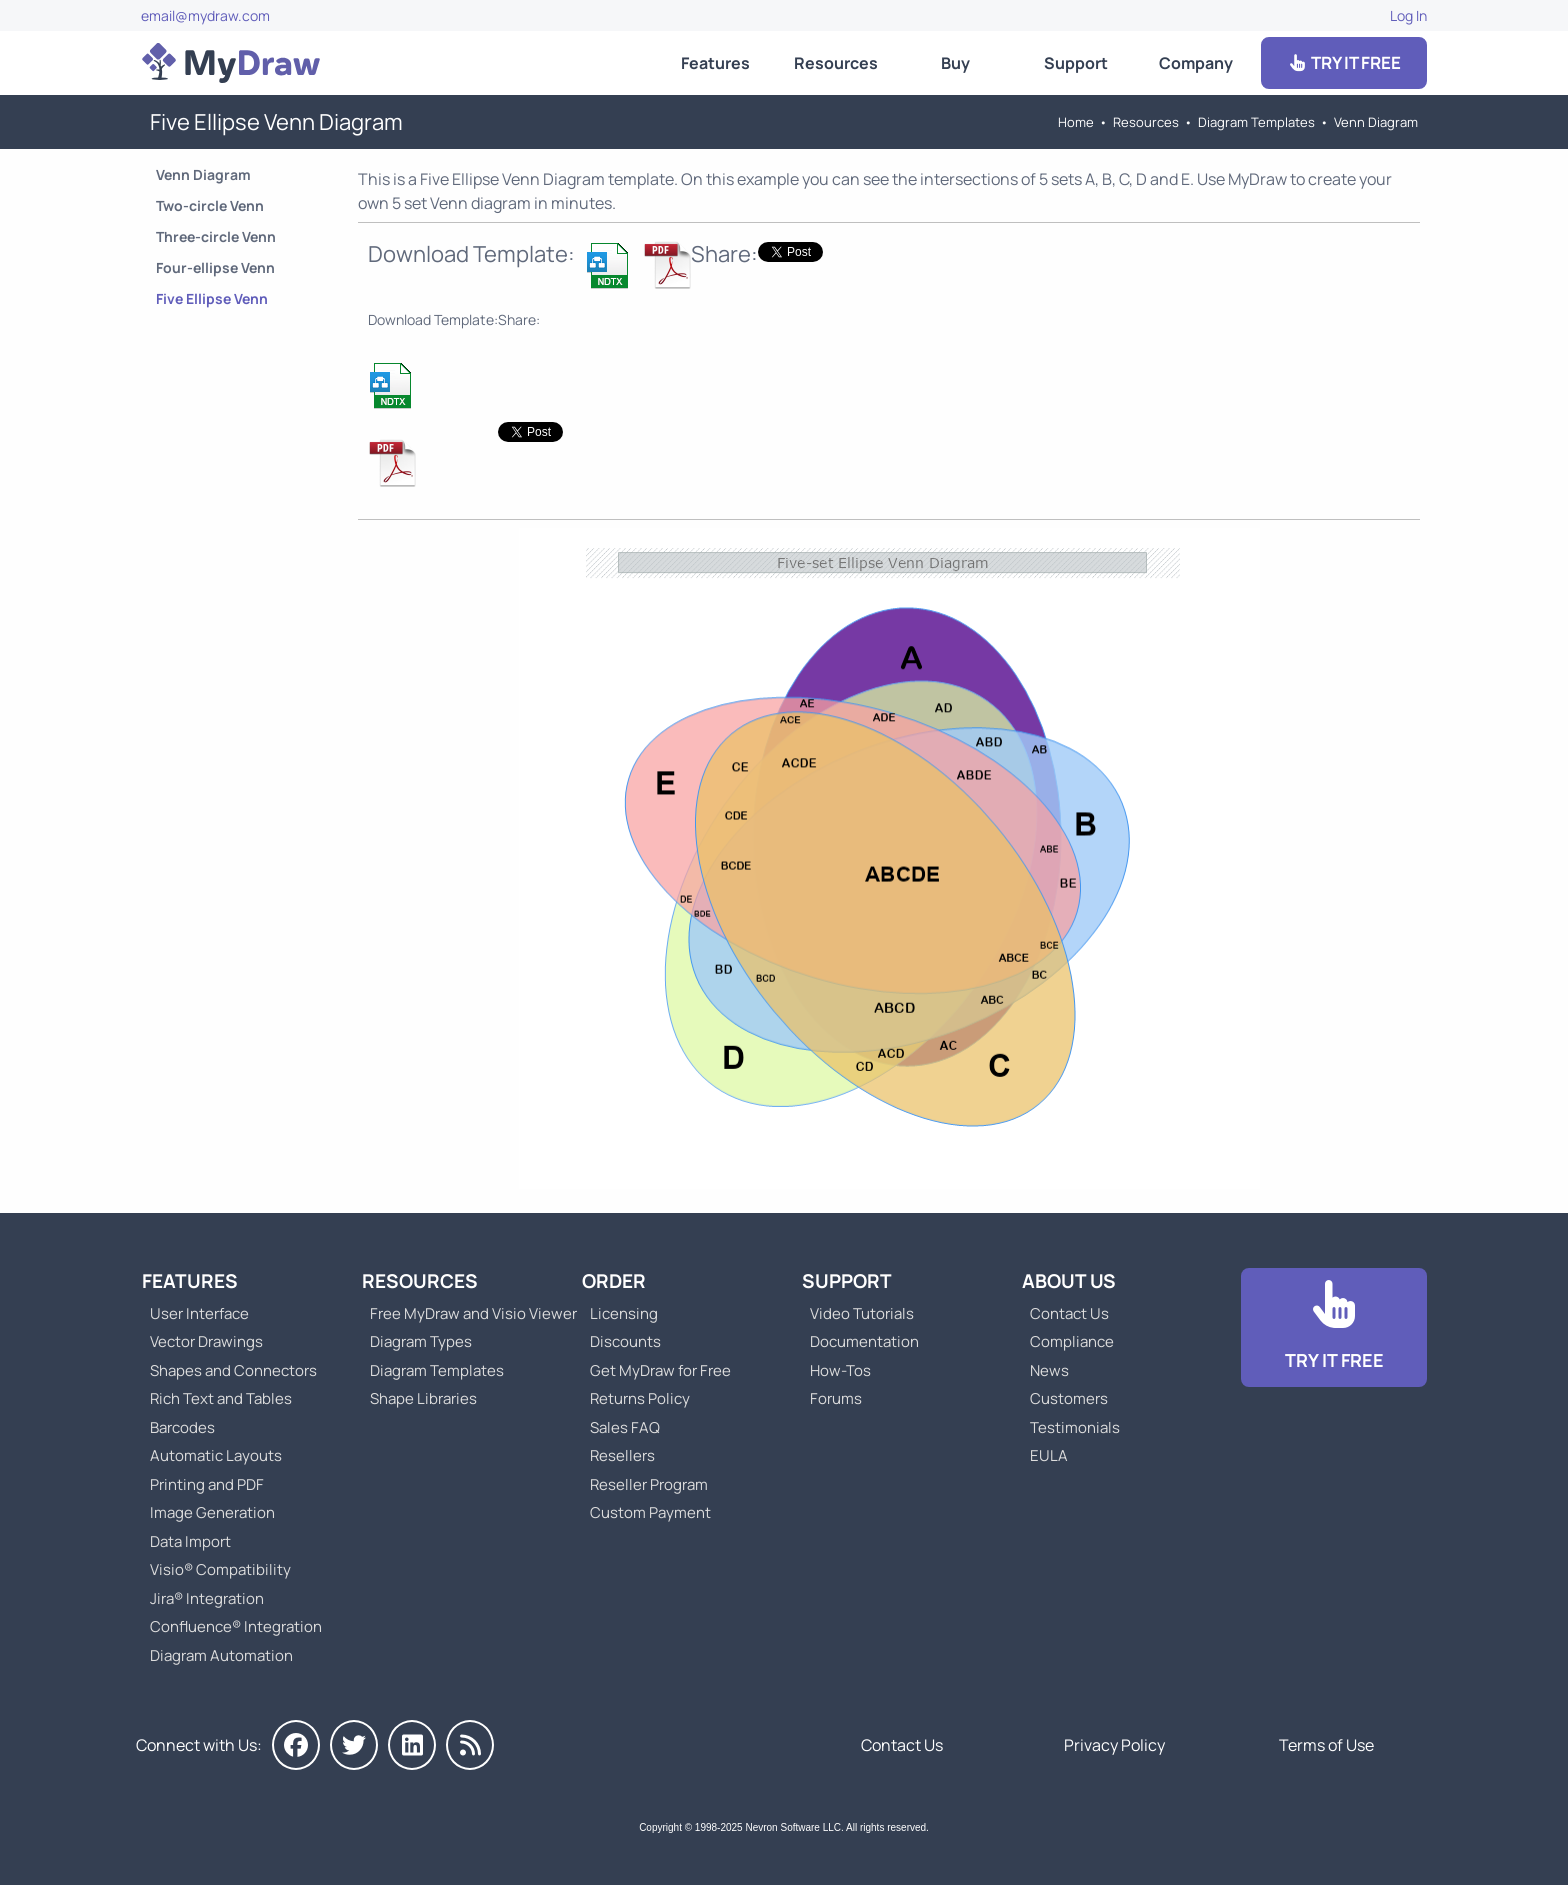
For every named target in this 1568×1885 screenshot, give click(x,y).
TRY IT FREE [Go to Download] (1344, 62)
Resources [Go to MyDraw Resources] (836, 63)
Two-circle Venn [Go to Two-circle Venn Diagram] (210, 205)
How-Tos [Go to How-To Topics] (840, 1370)
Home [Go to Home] (1076, 122)
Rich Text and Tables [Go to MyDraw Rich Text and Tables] (221, 1398)
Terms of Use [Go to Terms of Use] (1326, 1745)
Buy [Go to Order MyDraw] (955, 63)
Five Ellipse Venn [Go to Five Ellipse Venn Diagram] (212, 298)
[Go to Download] (1334, 1327)
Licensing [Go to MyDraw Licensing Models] (624, 1313)
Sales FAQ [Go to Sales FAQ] (625, 1427)
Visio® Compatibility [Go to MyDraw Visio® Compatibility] (220, 1569)
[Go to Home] (231, 63)
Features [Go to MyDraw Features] (715, 63)
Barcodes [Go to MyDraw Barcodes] (182, 1427)
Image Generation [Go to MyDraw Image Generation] (212, 1512)
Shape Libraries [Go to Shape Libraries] (423, 1398)
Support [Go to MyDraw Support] (1076, 63)
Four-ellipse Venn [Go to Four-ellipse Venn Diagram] (215, 267)
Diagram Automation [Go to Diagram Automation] (221, 1655)
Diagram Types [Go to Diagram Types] (421, 1341)
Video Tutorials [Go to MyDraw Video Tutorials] (862, 1313)
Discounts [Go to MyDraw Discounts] (625, 1341)
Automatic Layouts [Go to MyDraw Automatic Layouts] (216, 1455)
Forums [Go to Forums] (836, 1398)
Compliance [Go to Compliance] (1072, 1341)
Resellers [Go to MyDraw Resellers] (622, 1455)
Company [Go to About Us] (1196, 63)
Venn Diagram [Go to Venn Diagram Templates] (1376, 122)
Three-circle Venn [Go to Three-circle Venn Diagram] (216, 236)
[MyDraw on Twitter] (354, 1745)
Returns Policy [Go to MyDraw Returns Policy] (640, 1398)
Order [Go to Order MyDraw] (614, 1281)
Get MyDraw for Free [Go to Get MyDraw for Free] (660, 1370)
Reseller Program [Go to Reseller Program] (649, 1484)
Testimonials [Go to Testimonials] (1075, 1427)
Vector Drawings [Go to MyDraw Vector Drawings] (206, 1341)
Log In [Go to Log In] (1408, 15)
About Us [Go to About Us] (1069, 1281)
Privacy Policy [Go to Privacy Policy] (1114, 1745)
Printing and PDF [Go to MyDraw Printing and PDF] (207, 1484)
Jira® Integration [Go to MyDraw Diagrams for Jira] (207, 1598)
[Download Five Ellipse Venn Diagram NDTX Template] (609, 265)
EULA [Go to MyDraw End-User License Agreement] (1049, 1455)
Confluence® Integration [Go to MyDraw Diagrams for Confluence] (236, 1626)
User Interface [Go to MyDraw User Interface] (199, 1313)
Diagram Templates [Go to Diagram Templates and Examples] (1256, 122)
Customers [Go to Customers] (1069, 1398)
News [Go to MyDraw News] (1049, 1370)
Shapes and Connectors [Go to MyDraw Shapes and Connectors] (233, 1370)
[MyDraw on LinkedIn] (412, 1745)
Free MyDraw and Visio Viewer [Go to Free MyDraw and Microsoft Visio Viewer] (466, 1313)
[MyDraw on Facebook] (296, 1745)
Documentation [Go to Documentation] (864, 1341)
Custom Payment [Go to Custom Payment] (650, 1512)
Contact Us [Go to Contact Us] (1069, 1313)
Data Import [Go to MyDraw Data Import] (190, 1541)
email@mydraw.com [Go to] (205, 15)
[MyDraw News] (470, 1745)
